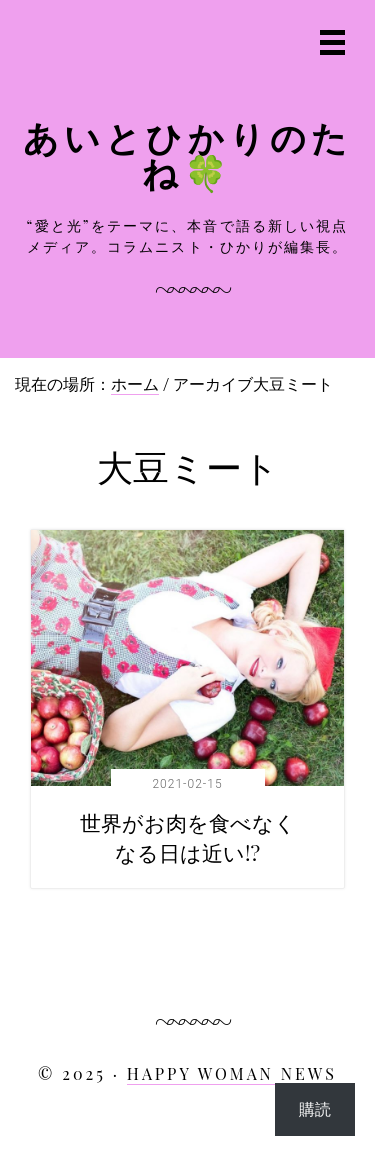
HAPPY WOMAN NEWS (232, 1073)
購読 (315, 1108)
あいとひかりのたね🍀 (188, 154)
